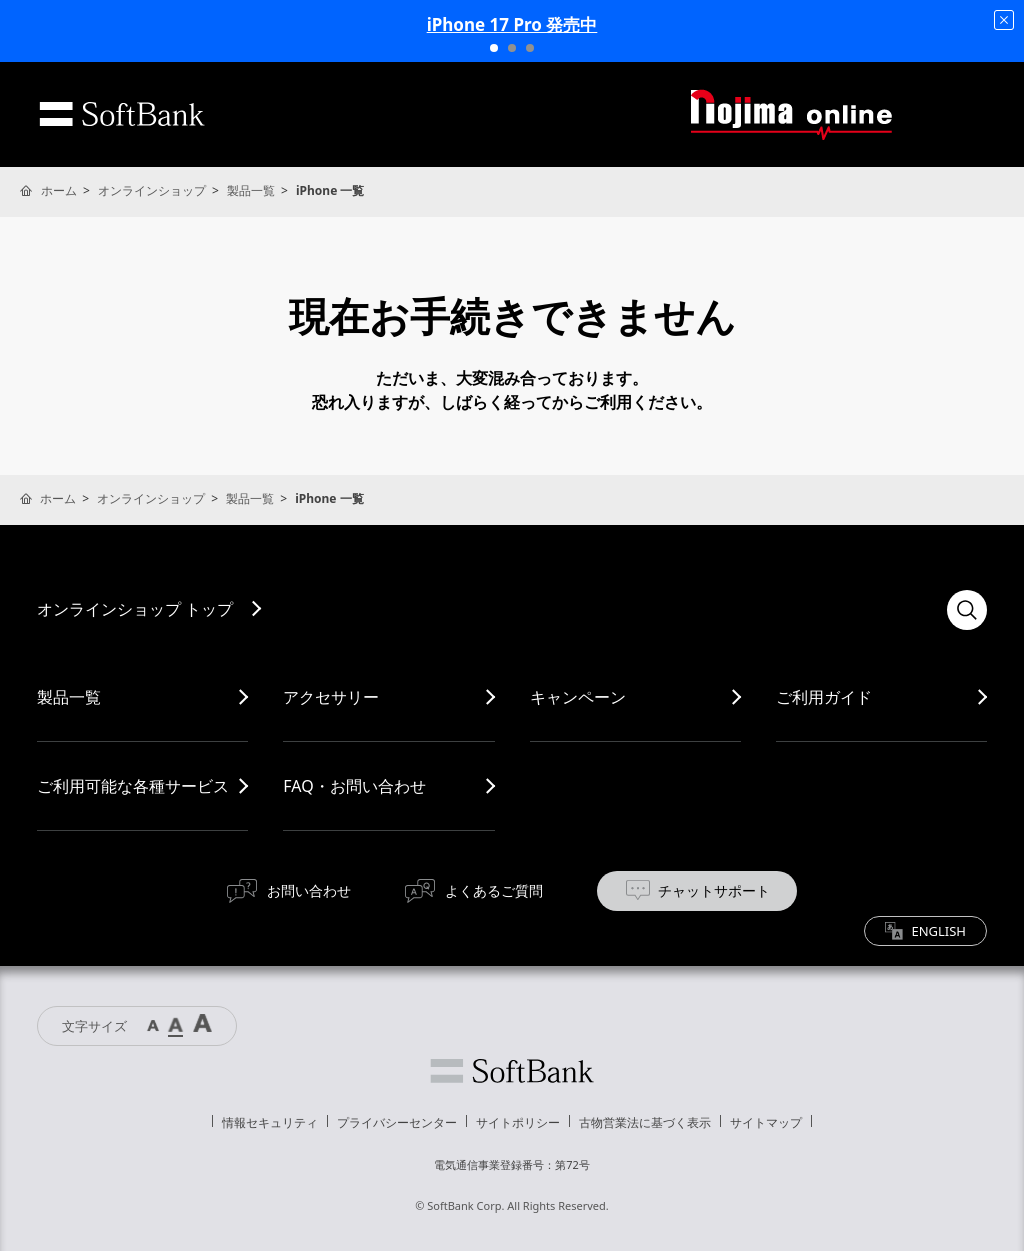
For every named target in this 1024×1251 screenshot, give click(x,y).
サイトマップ (766, 1122)
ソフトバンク (512, 1071)
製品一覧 (251, 190)
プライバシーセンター (397, 1122)
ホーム (59, 190)
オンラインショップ (152, 190)
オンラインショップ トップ (135, 609)
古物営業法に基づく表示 (645, 1122)
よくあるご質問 (494, 890)
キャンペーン (578, 697)
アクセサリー (331, 697)
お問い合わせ (309, 890)
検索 (967, 610)
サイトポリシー (518, 1122)
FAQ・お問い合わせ (354, 786)
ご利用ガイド (824, 697)
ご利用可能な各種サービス (133, 786)
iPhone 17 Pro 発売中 (512, 24)
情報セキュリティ (270, 1122)
